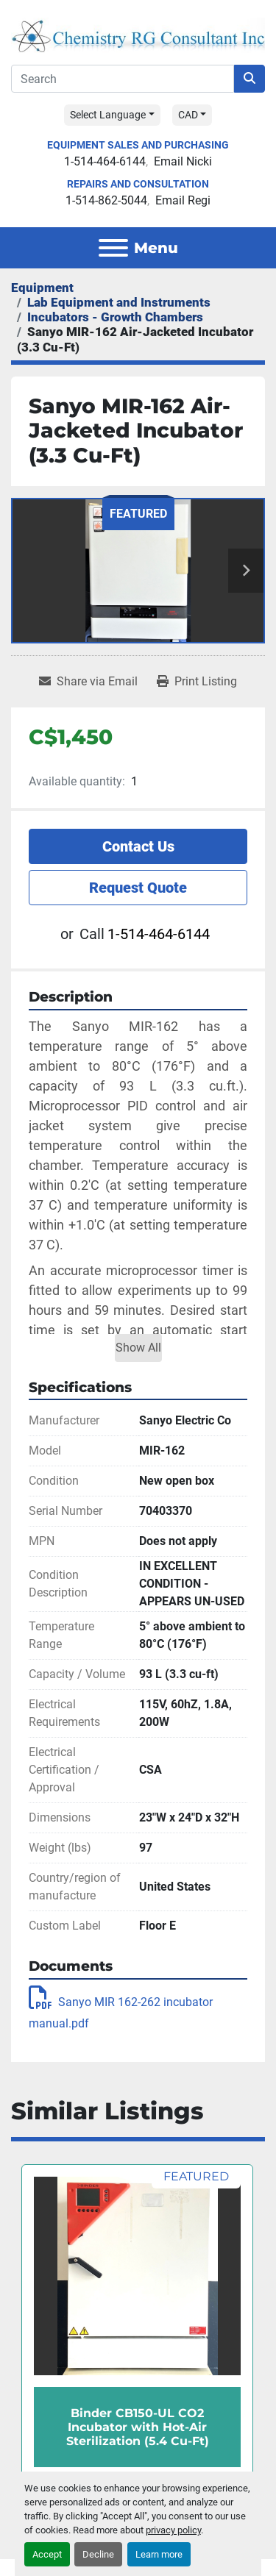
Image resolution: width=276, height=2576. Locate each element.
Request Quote (138, 887)
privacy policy (173, 2530)
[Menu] (113, 248)
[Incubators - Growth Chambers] (115, 317)
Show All (138, 1348)
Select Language (108, 115)
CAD (188, 115)
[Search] (122, 79)
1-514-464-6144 (105, 161)
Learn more (159, 2554)
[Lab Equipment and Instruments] (118, 302)
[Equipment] (42, 287)
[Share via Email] (88, 682)
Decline (98, 2554)
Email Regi (182, 200)
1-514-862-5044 (106, 200)
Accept (47, 2554)
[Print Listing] (197, 682)
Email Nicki (183, 161)
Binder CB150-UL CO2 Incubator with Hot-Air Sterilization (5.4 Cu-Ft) (137, 2427)
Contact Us (138, 846)
